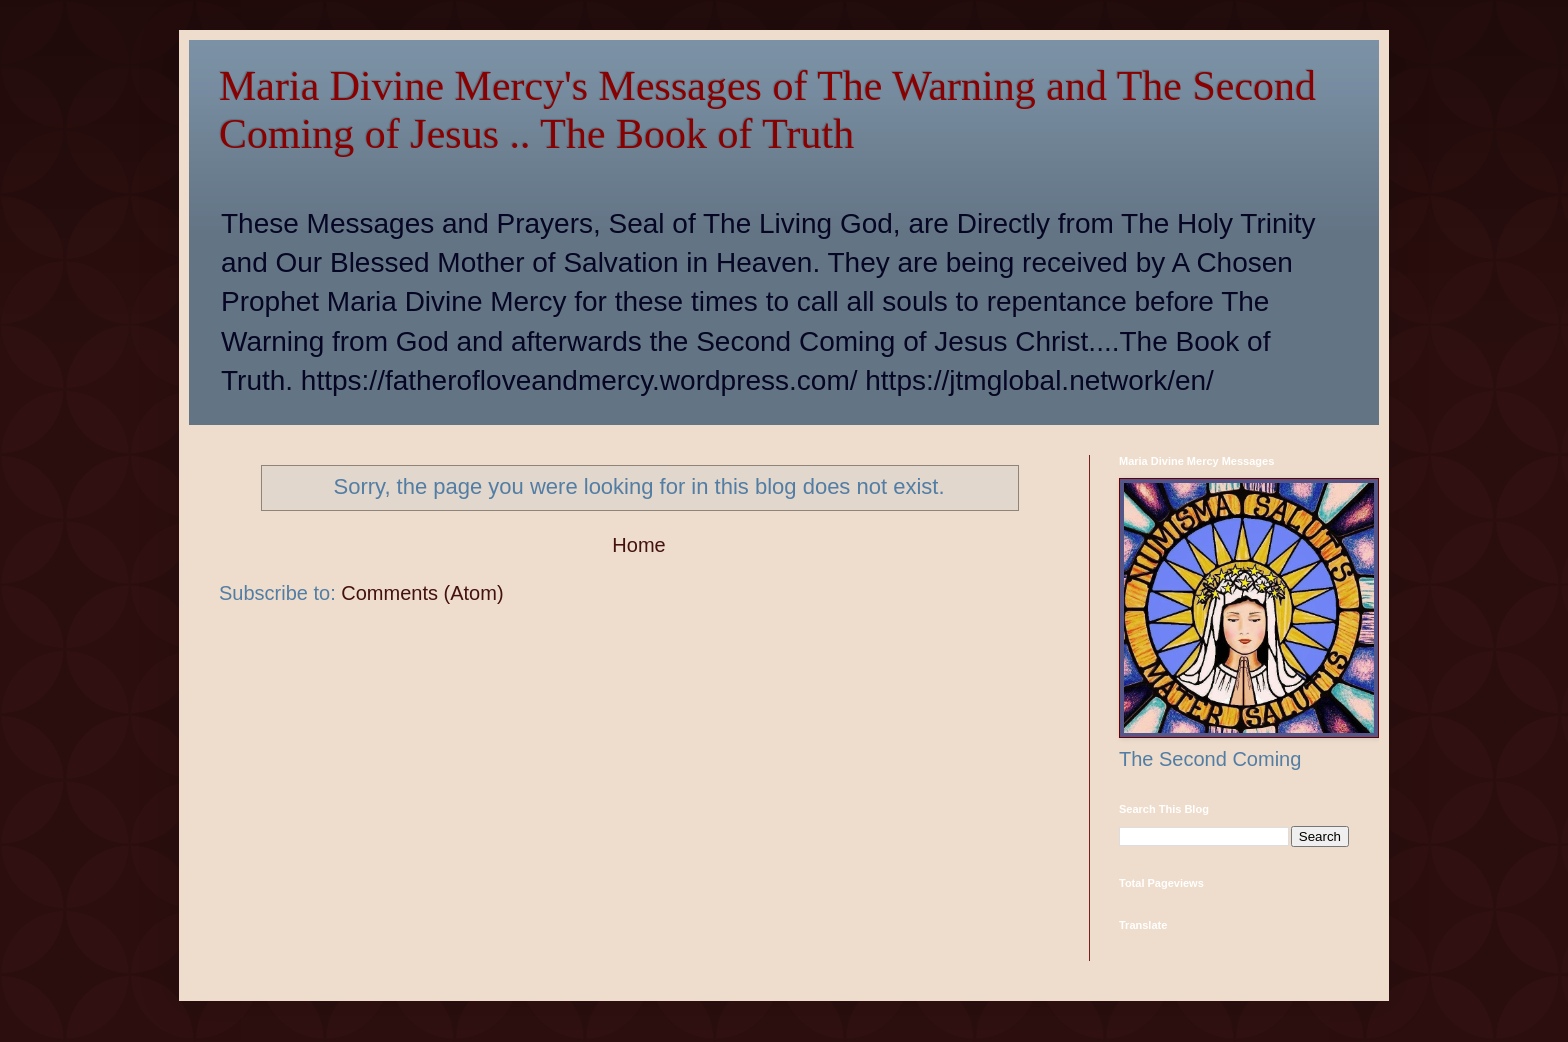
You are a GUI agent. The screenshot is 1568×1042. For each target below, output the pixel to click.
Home (638, 545)
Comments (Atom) (422, 593)
